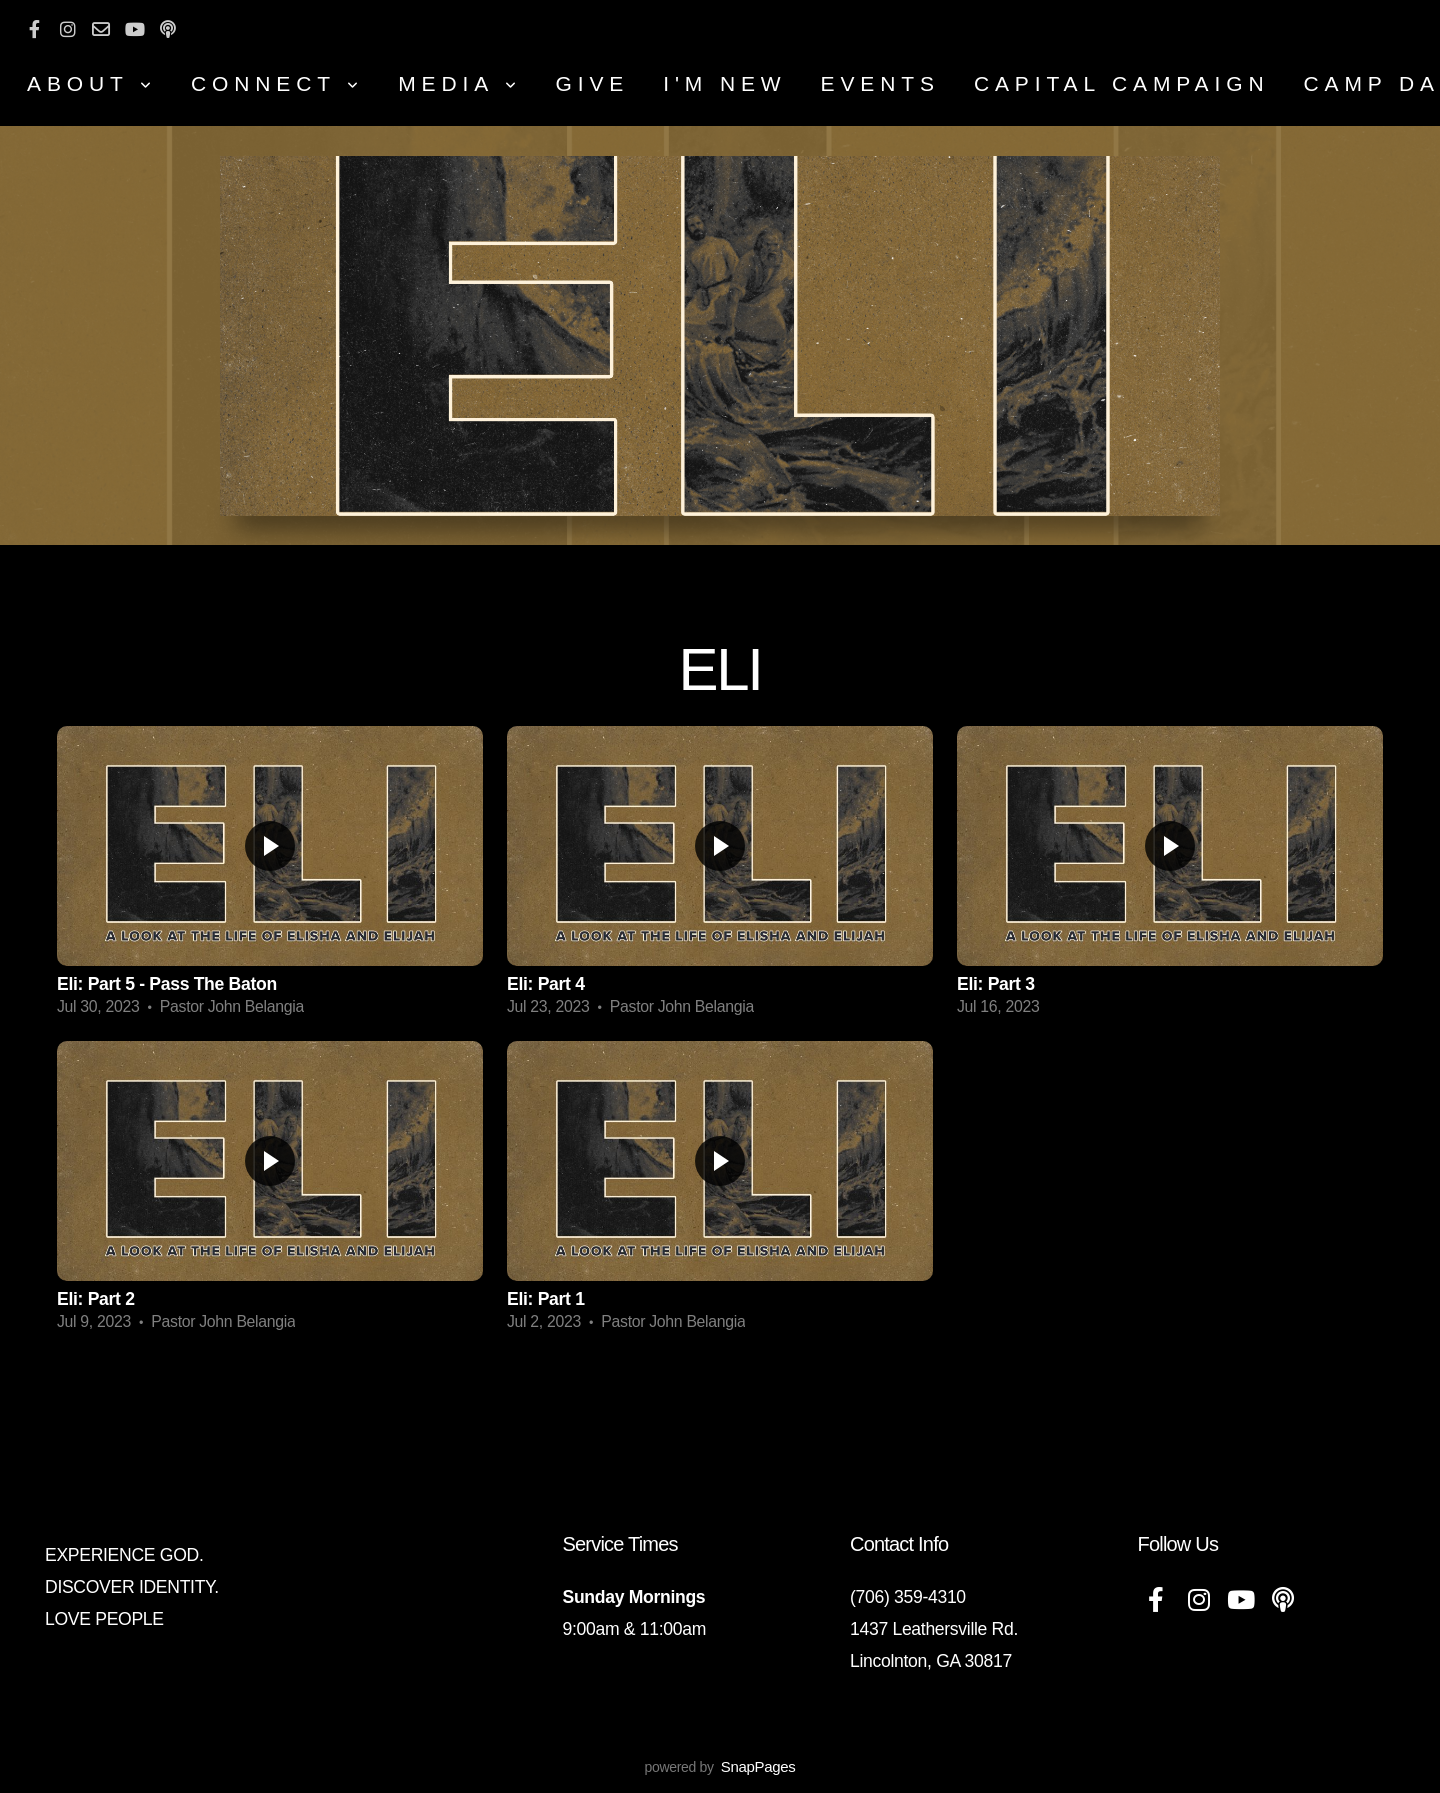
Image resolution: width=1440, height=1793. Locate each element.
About (92, 83)
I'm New (724, 83)
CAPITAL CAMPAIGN (1122, 83)
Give (593, 83)
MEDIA (459, 83)
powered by (719, 1767)
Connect (277, 83)
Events (880, 83)
